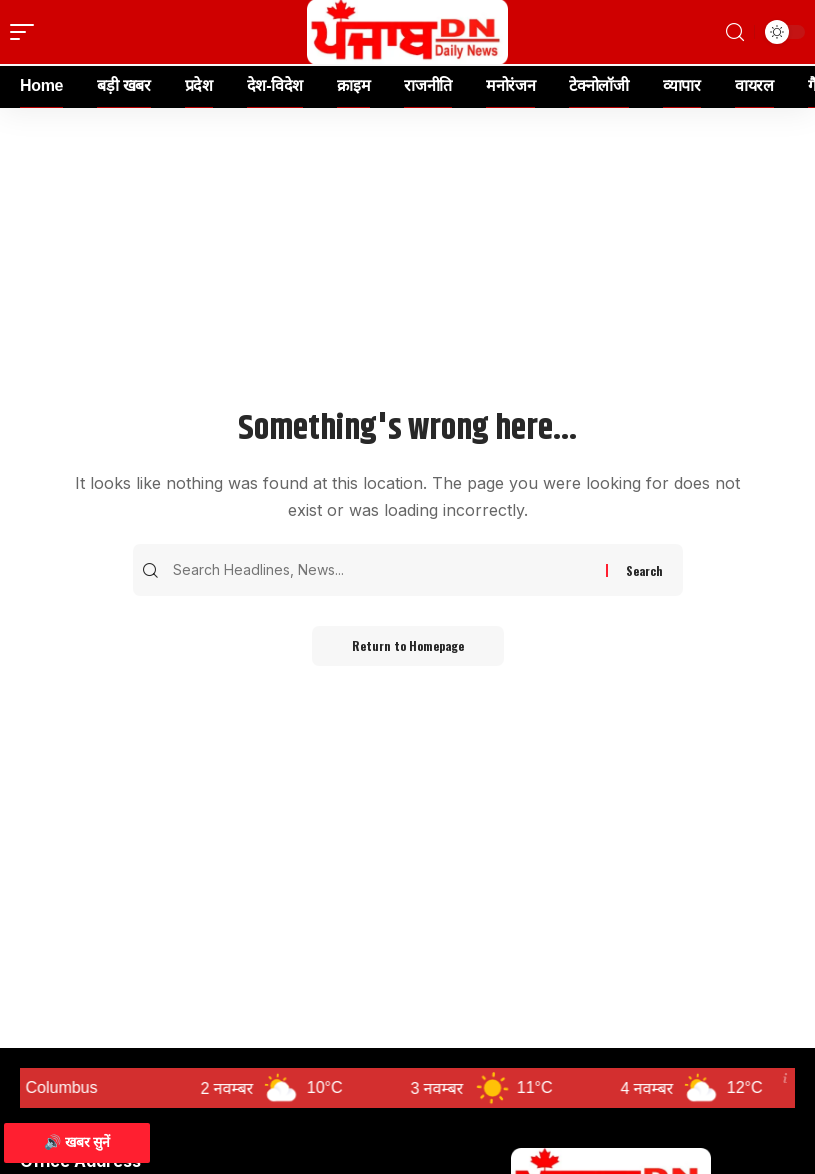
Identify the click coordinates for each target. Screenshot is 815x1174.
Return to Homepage (408, 645)
